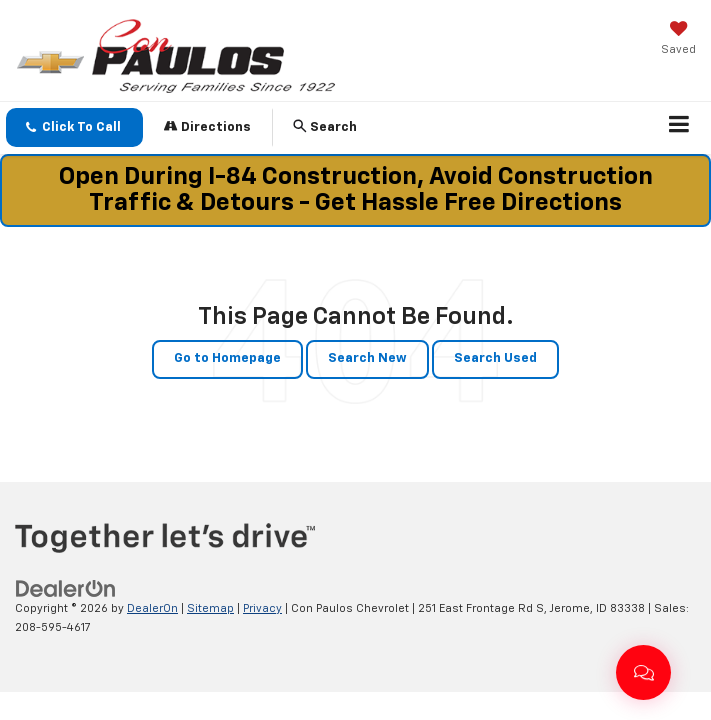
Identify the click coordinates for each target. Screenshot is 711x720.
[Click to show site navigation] (679, 128)
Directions (207, 126)
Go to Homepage (227, 358)
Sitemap (210, 608)
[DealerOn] (66, 588)
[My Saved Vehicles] (678, 40)
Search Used (495, 358)
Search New (367, 358)
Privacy (262, 608)
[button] (74, 127)
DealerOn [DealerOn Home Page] (152, 608)
